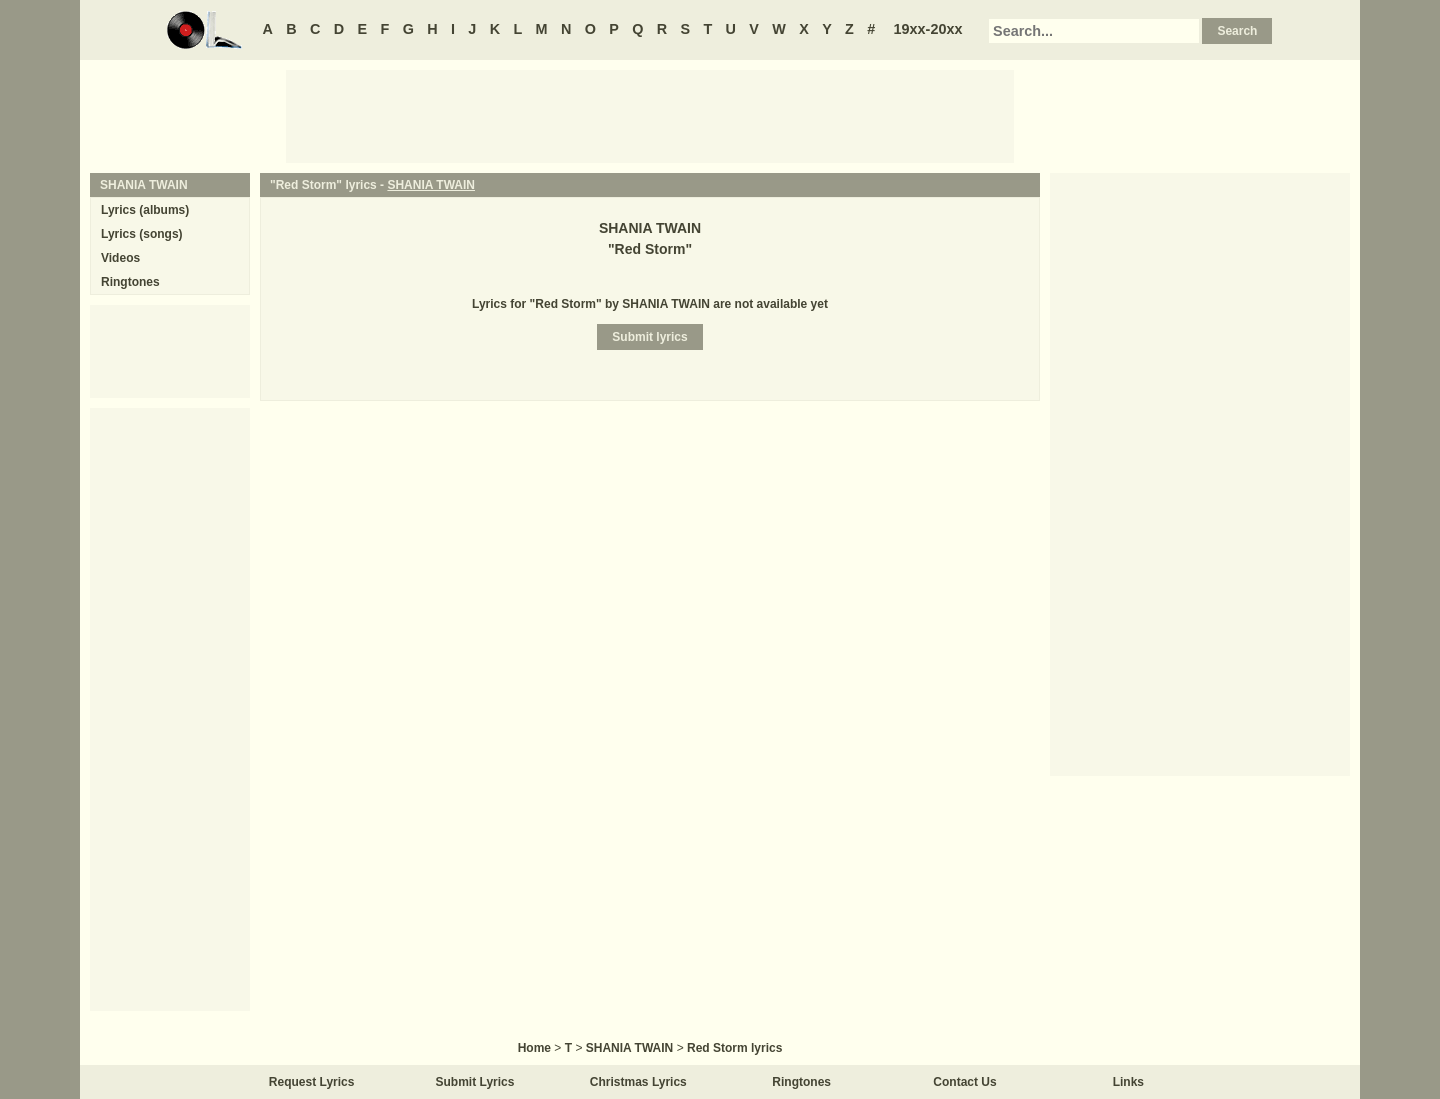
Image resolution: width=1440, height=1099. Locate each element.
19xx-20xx (928, 29)
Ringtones (130, 282)
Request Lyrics (312, 1082)
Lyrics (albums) (145, 210)
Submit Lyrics (475, 1082)
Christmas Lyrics (638, 1082)
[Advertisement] (650, 115)
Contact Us (964, 1082)
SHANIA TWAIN (431, 185)
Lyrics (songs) (142, 234)
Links (1128, 1082)
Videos (120, 258)
